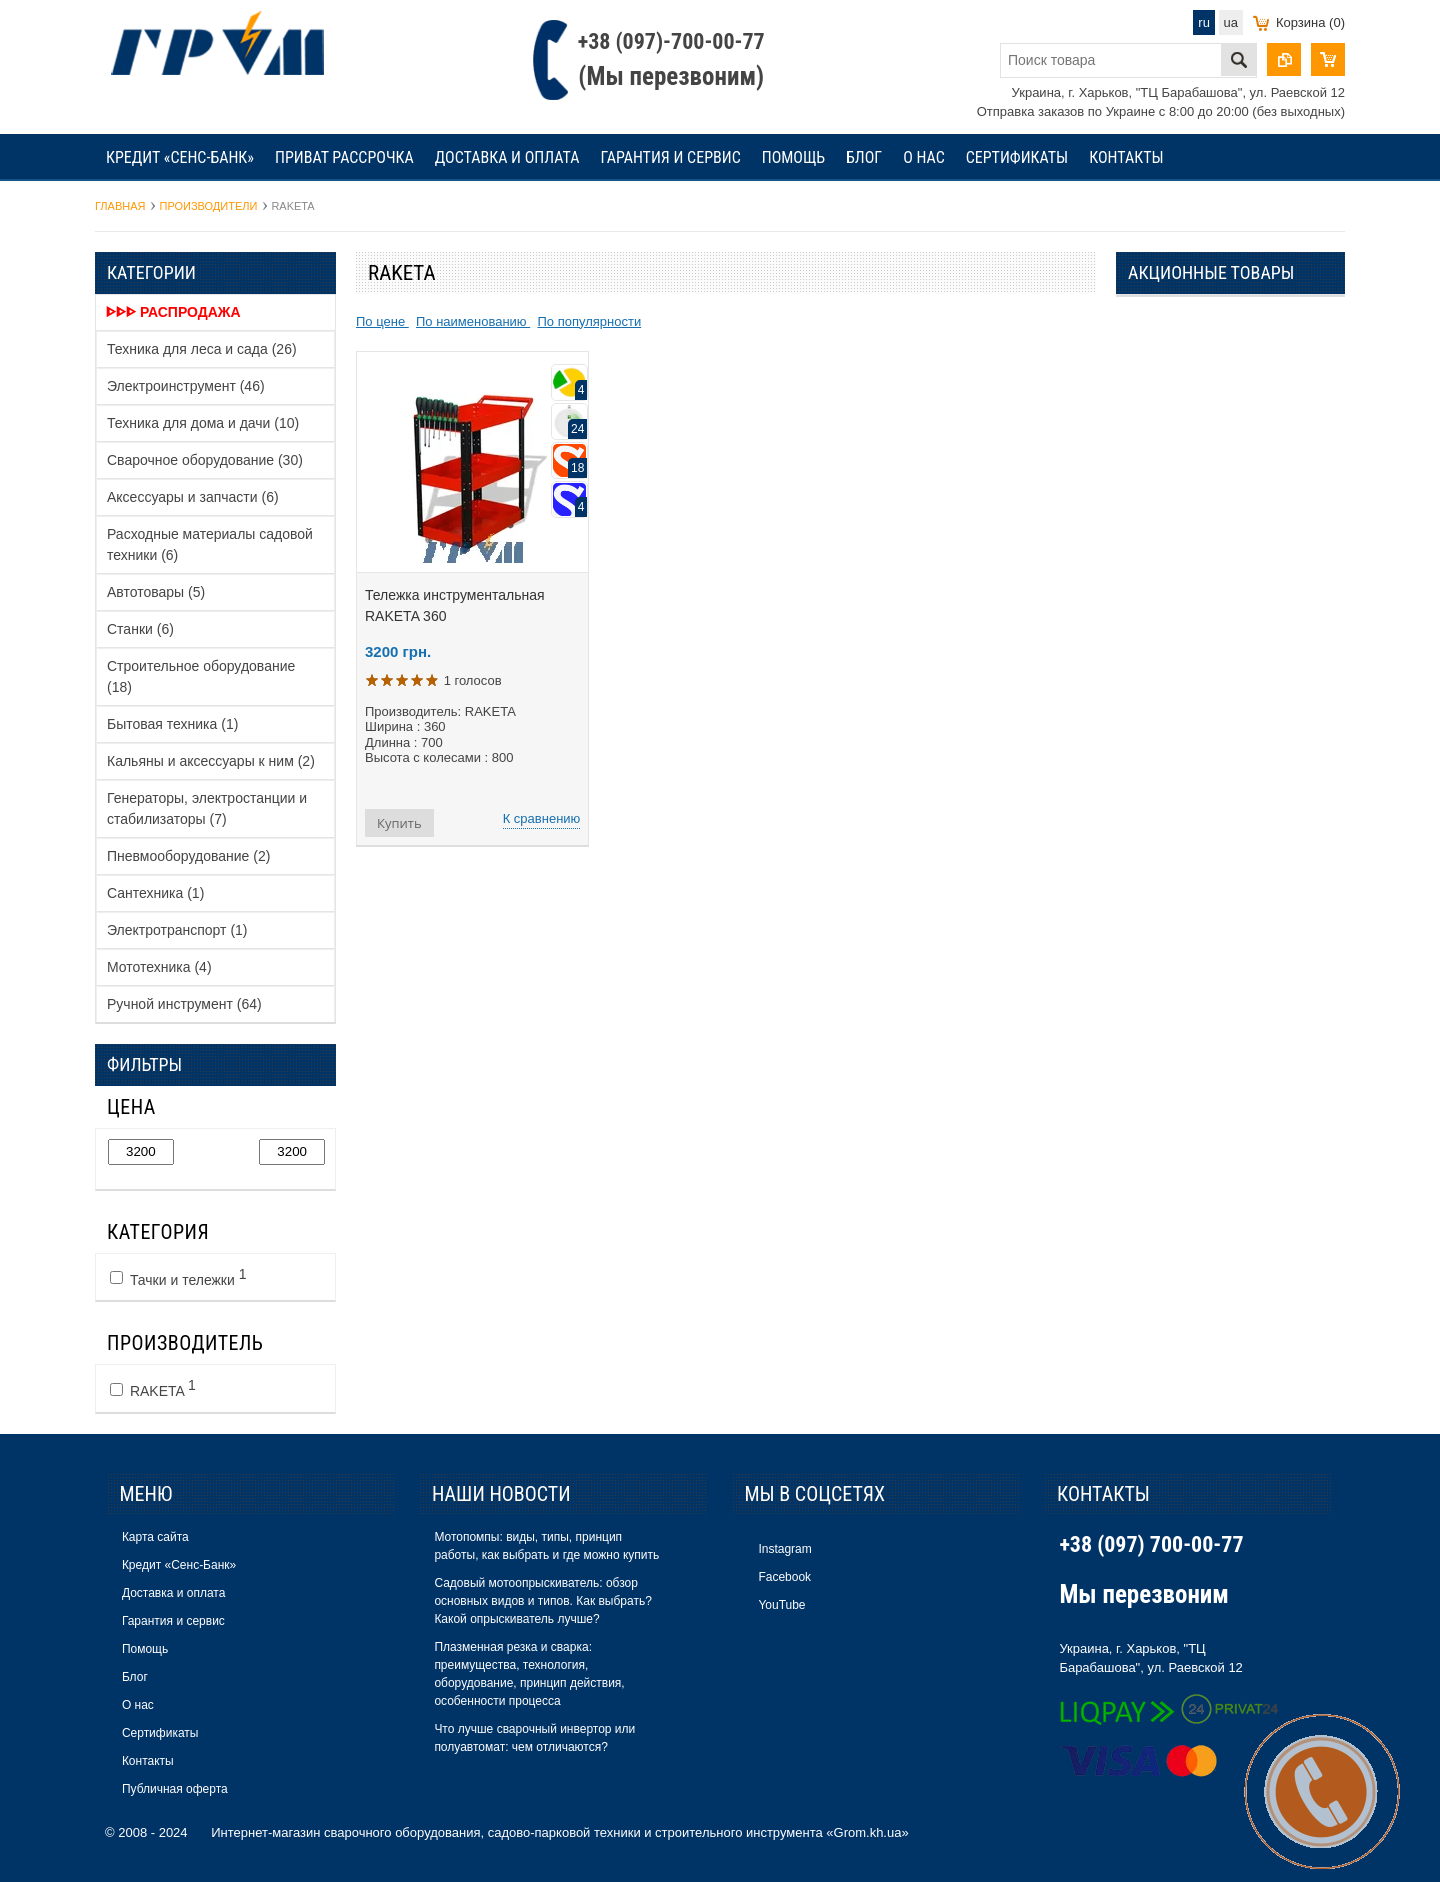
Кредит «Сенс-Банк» (180, 157)
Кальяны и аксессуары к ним (211, 761)
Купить (399, 823)
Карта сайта (155, 1537)
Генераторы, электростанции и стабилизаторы (207, 808)
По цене (382, 321)
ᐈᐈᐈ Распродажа (173, 312)
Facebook (784, 1577)
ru (1204, 22)
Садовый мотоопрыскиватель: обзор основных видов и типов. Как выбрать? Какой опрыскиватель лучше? (542, 1601)
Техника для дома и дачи (203, 423)
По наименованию (473, 321)
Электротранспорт (177, 930)
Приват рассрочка (344, 157)
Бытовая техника (172, 724)
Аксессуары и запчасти (193, 497)
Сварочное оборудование (205, 460)
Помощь (793, 157)
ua (1231, 22)
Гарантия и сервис (670, 157)
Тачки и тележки (178, 1277)
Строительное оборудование (201, 676)
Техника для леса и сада (202, 349)
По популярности (589, 321)
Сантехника (155, 893)
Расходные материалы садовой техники (210, 544)
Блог (864, 157)
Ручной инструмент (184, 1004)
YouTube (781, 1605)
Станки (140, 629)
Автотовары (156, 592)
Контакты (1126, 157)
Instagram (784, 1549)
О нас (924, 157)
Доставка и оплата (507, 157)
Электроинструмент (186, 386)
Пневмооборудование (188, 856)
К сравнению (542, 818)
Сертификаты (1017, 157)
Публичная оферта (175, 1789)
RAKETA (153, 1388)
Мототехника (159, 967)
